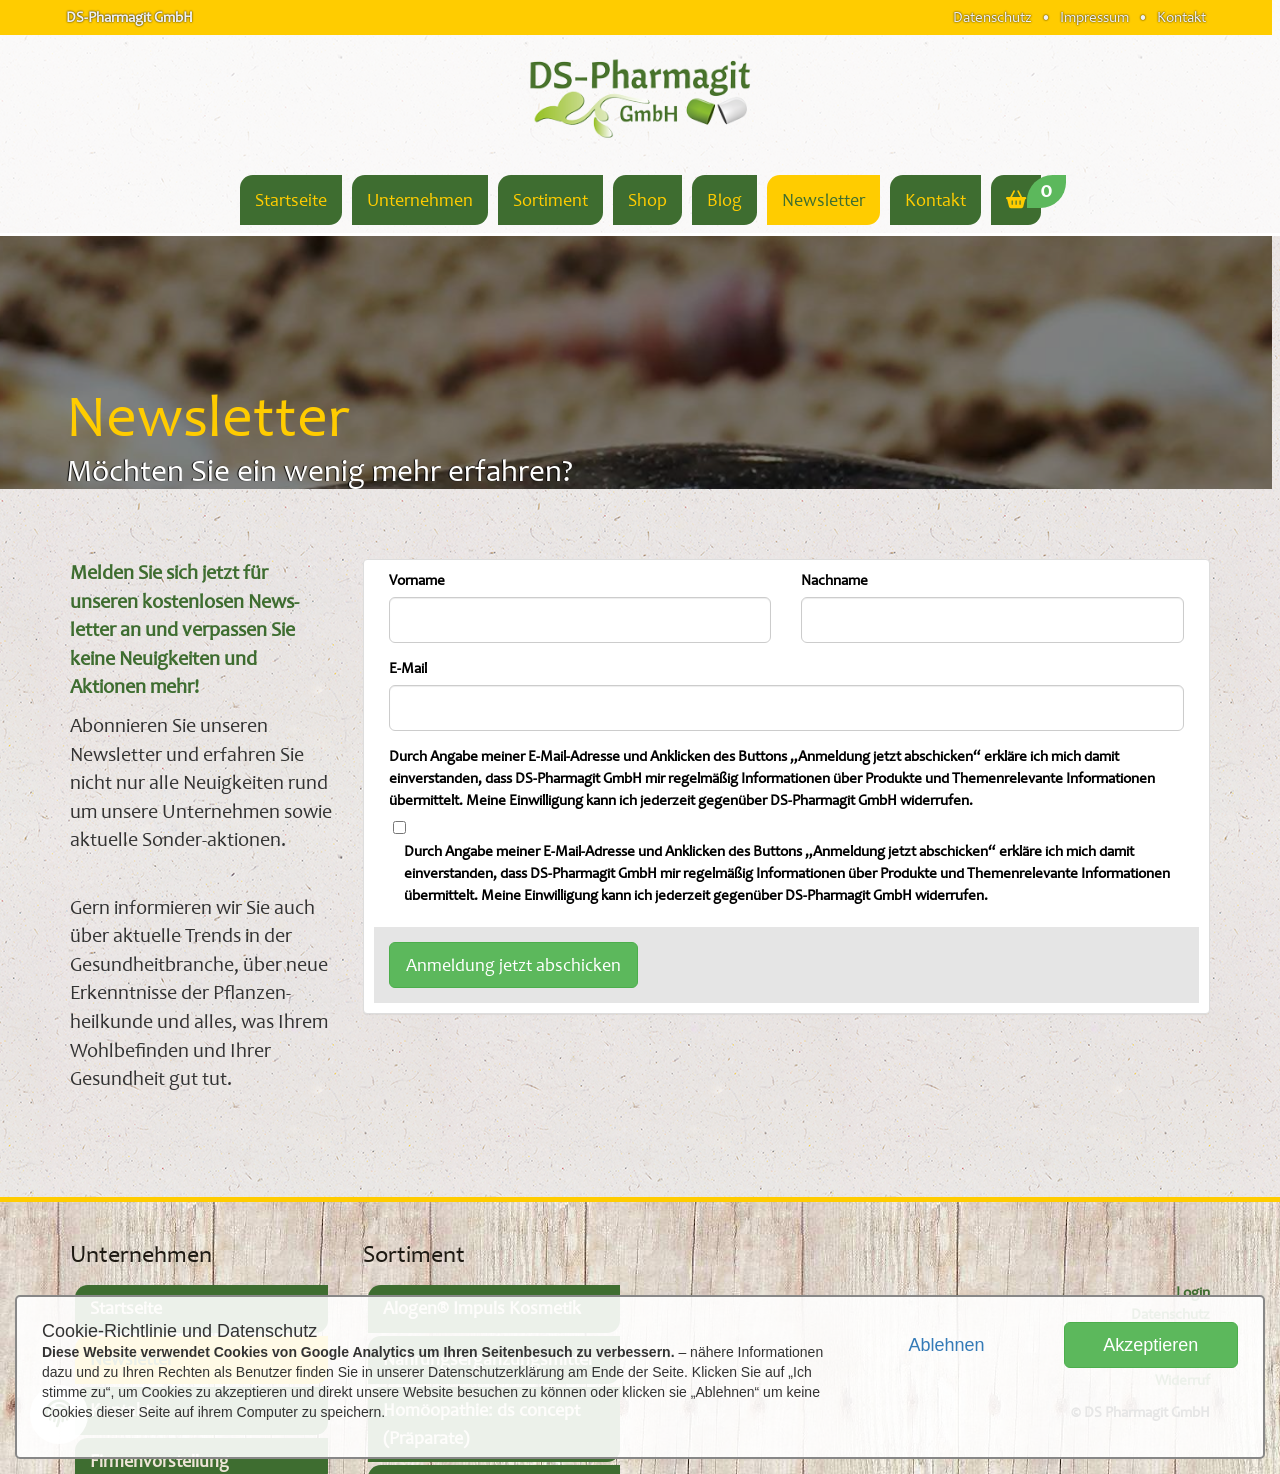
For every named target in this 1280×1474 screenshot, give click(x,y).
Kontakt (1181, 17)
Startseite (291, 200)
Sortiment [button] (550, 200)
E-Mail (408, 668)
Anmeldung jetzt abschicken (513, 965)
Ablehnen (946, 1345)
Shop (647, 200)
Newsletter (823, 200)
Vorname (417, 580)
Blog (724, 200)
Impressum (1094, 17)
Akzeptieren (1150, 1345)
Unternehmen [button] (420, 200)
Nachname (834, 580)
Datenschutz (992, 17)
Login (1193, 1292)
